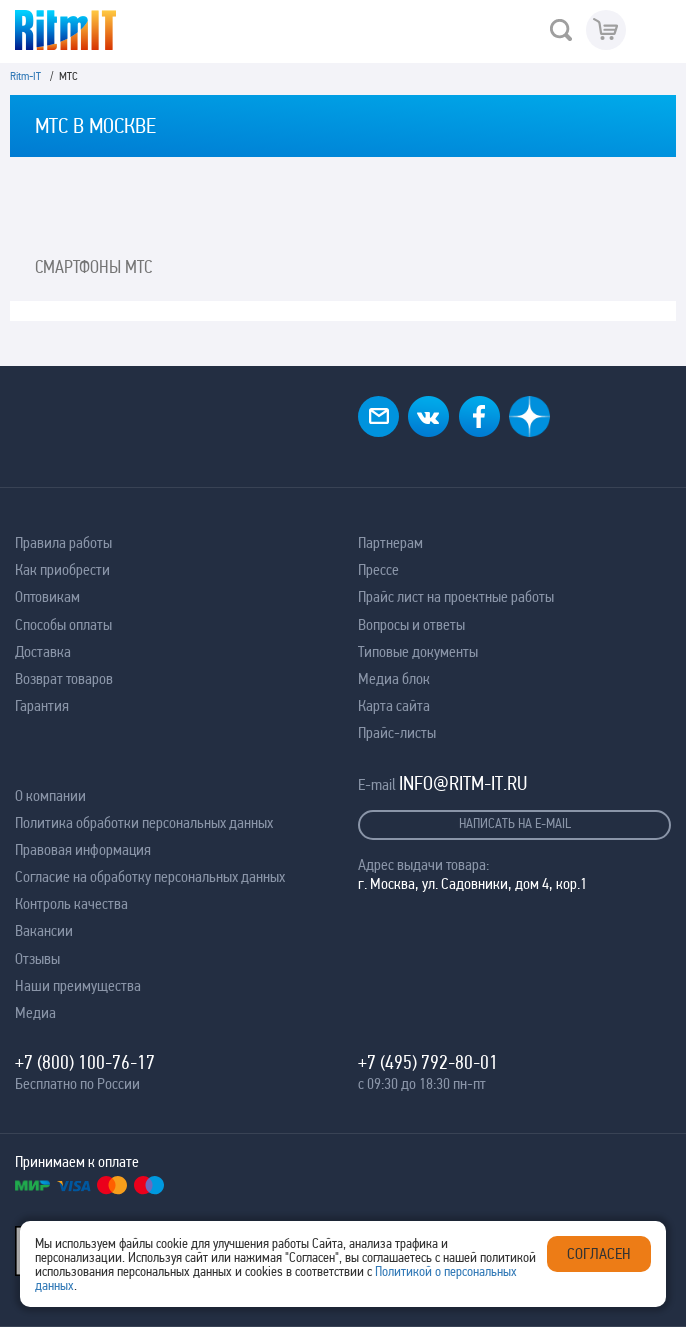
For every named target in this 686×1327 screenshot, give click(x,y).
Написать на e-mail (515, 823)
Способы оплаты (63, 624)
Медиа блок (394, 678)
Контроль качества (71, 903)
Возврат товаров (64, 678)
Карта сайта (394, 705)
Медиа (35, 1012)
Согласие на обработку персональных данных (150, 876)
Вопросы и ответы (411, 624)
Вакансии (44, 930)
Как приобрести (62, 569)
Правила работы (63, 542)
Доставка (43, 651)
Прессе (378, 569)
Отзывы (37, 958)
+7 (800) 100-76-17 (85, 1062)
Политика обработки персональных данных (144, 822)
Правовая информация (83, 849)
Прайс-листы (397, 732)
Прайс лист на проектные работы (456, 596)
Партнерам (390, 542)
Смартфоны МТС (93, 266)
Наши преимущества (78, 985)
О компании (50, 795)
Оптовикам (47, 596)
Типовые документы (418, 651)
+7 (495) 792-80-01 (428, 1062)
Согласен (599, 1253)
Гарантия (42, 705)
